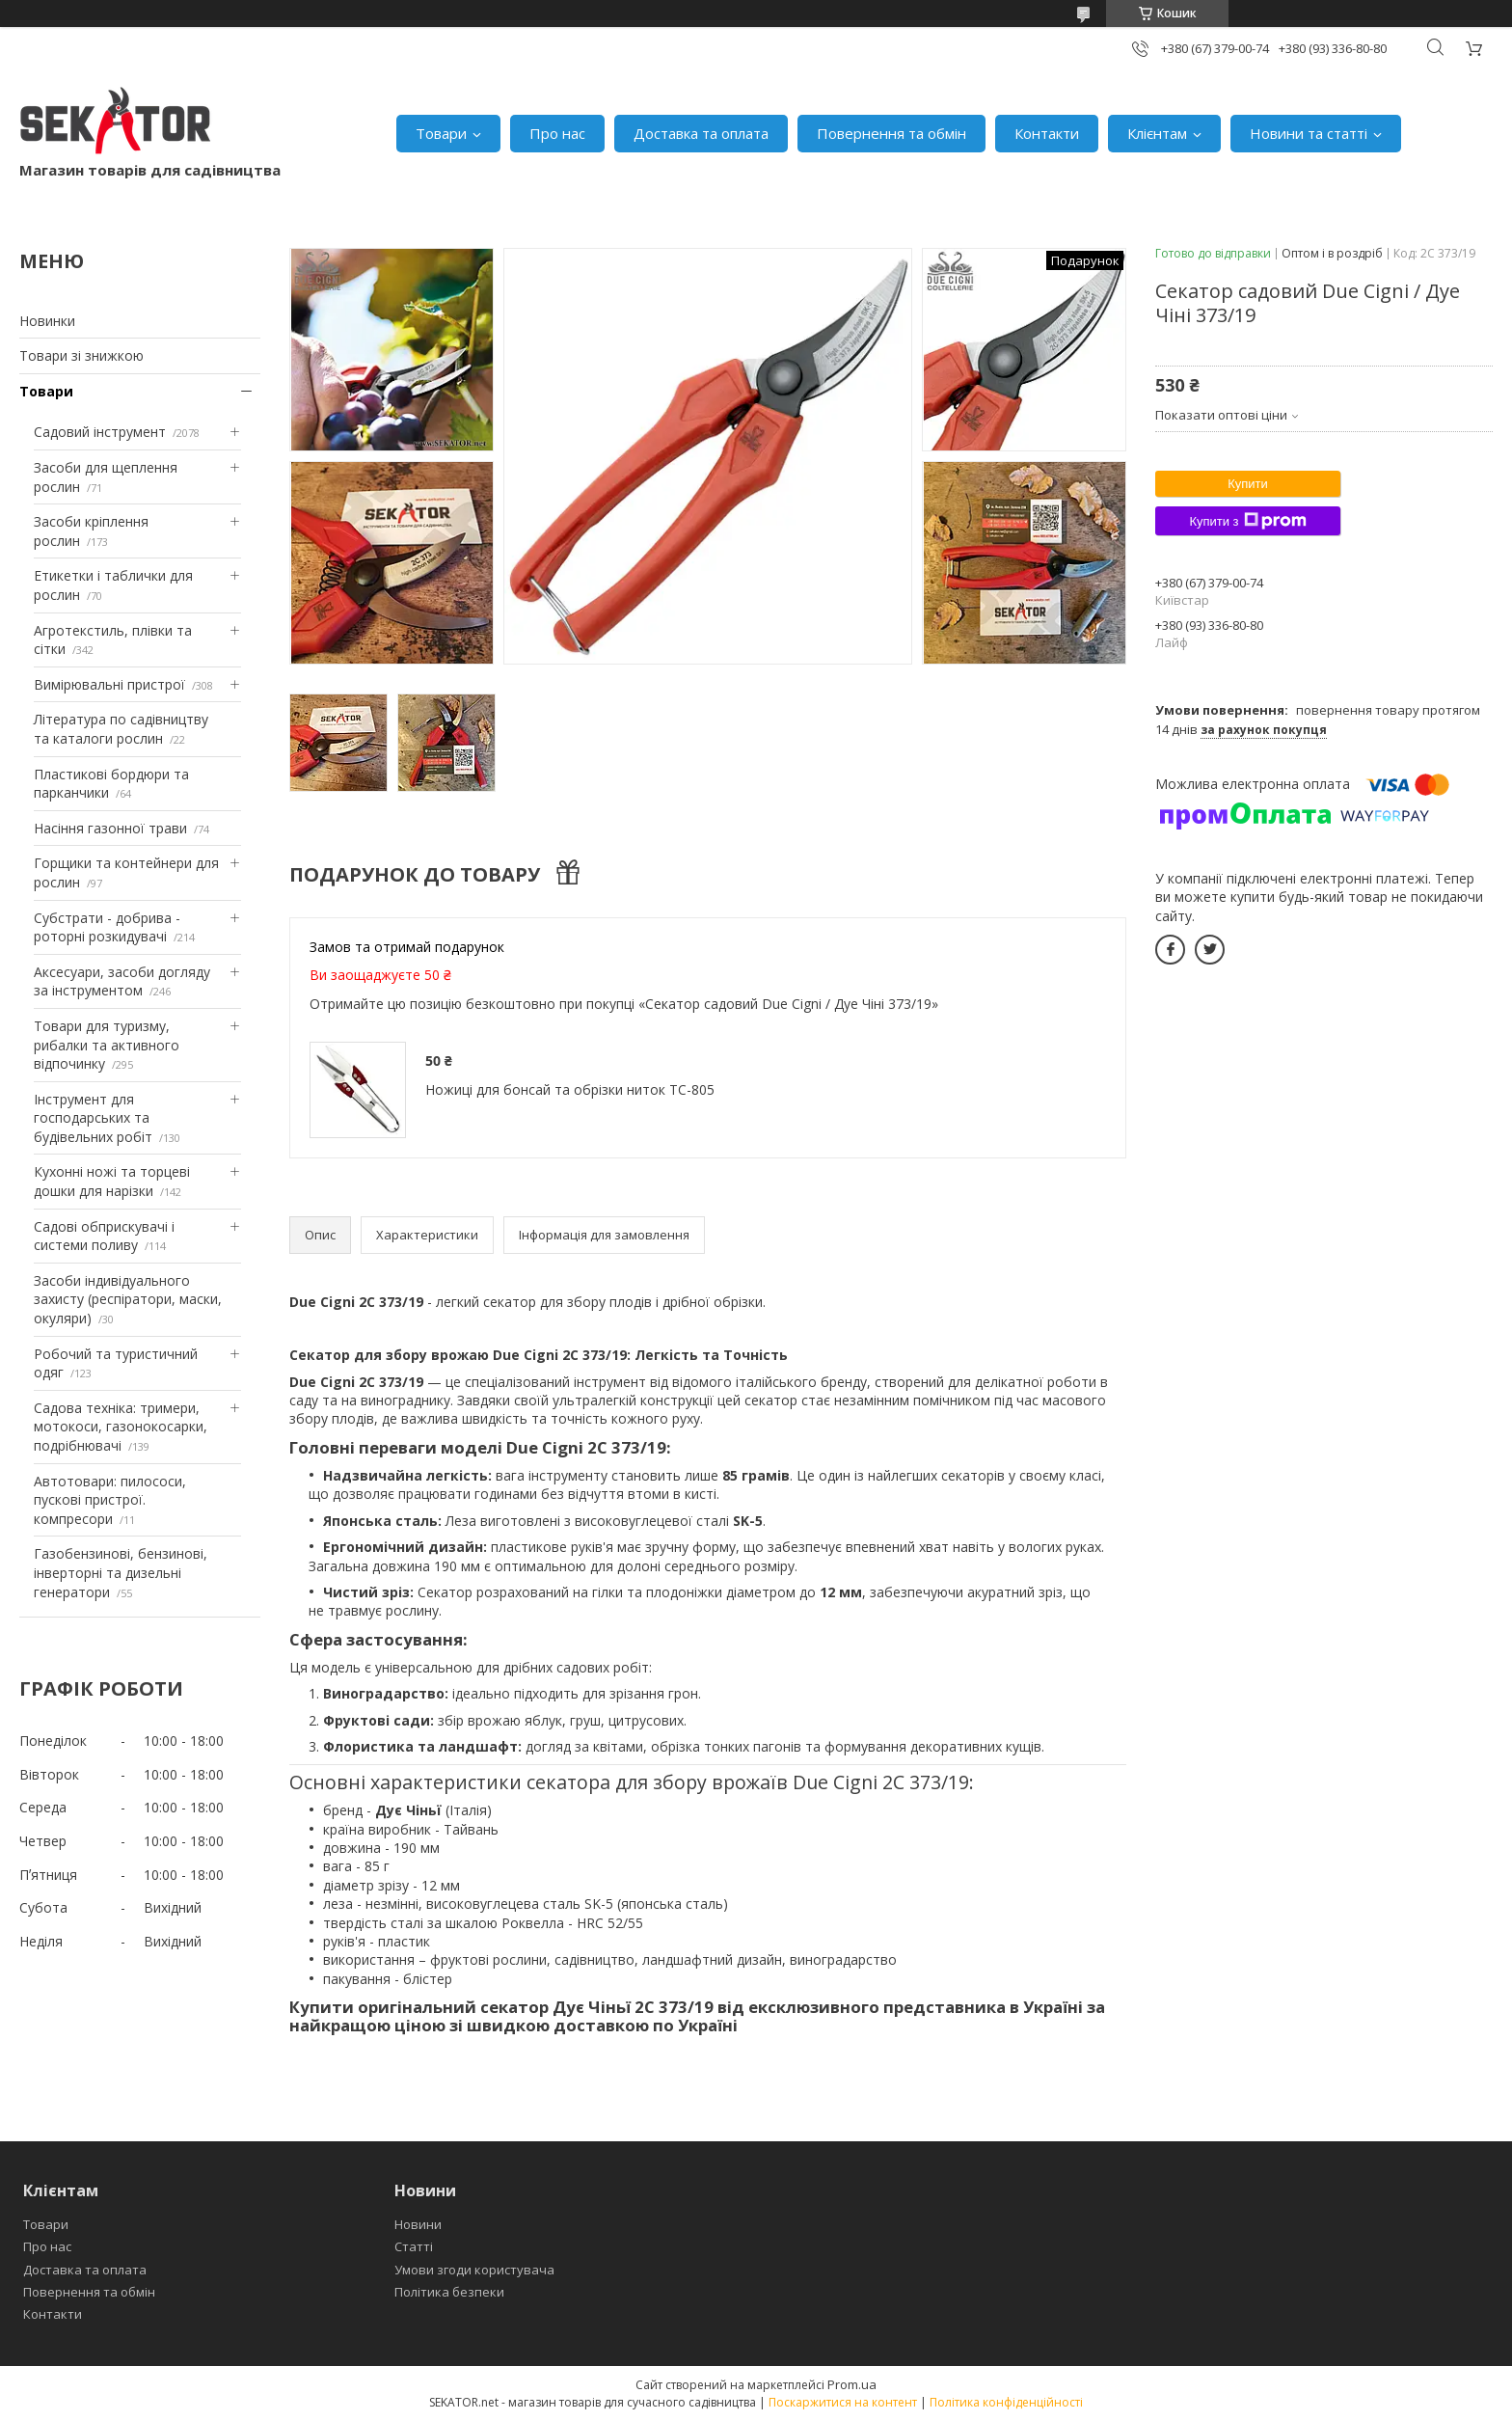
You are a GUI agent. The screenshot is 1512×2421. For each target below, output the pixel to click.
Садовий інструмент (100, 431)
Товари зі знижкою (81, 355)
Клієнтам (1157, 133)
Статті (413, 2246)
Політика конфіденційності (1006, 2402)
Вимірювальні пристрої (109, 684)
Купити (1248, 483)
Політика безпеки (449, 2291)
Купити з (1247, 521)
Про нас (557, 133)
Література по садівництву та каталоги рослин (121, 729)
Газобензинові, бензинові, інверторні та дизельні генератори (120, 1572)
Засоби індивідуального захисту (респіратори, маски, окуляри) (128, 1299)
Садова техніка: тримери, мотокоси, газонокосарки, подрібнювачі (120, 1427)
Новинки (47, 321)
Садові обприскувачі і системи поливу (104, 1236)
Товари (441, 133)
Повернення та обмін (891, 133)
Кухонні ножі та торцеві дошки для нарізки (112, 1181)
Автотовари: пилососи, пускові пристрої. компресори (110, 1500)
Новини (418, 2224)
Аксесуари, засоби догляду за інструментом (122, 981)
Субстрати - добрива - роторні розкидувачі (107, 927)
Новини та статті (1308, 133)
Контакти (1046, 133)
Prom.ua (852, 2384)
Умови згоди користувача (474, 2269)
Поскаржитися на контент (843, 2402)
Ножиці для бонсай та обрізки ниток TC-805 (570, 1089)
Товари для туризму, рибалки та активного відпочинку (106, 1045)
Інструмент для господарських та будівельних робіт (93, 1118)
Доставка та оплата (701, 133)
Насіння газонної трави (110, 828)
